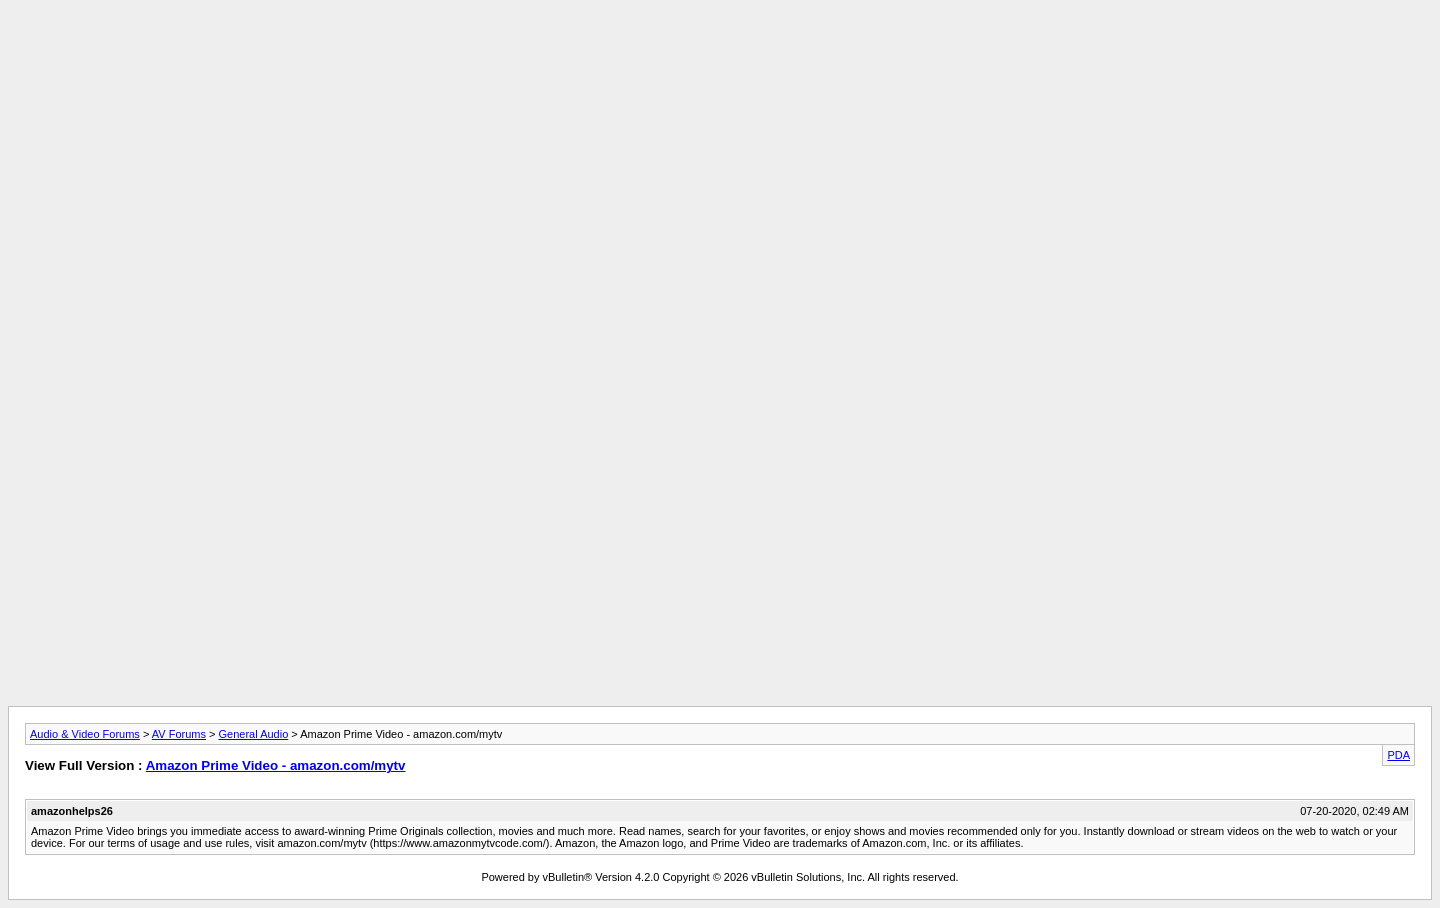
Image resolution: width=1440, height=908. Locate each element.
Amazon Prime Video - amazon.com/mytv (276, 765)
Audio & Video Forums (85, 734)
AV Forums (179, 734)
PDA (1398, 755)
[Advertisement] (720, 53)
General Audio (254, 734)
